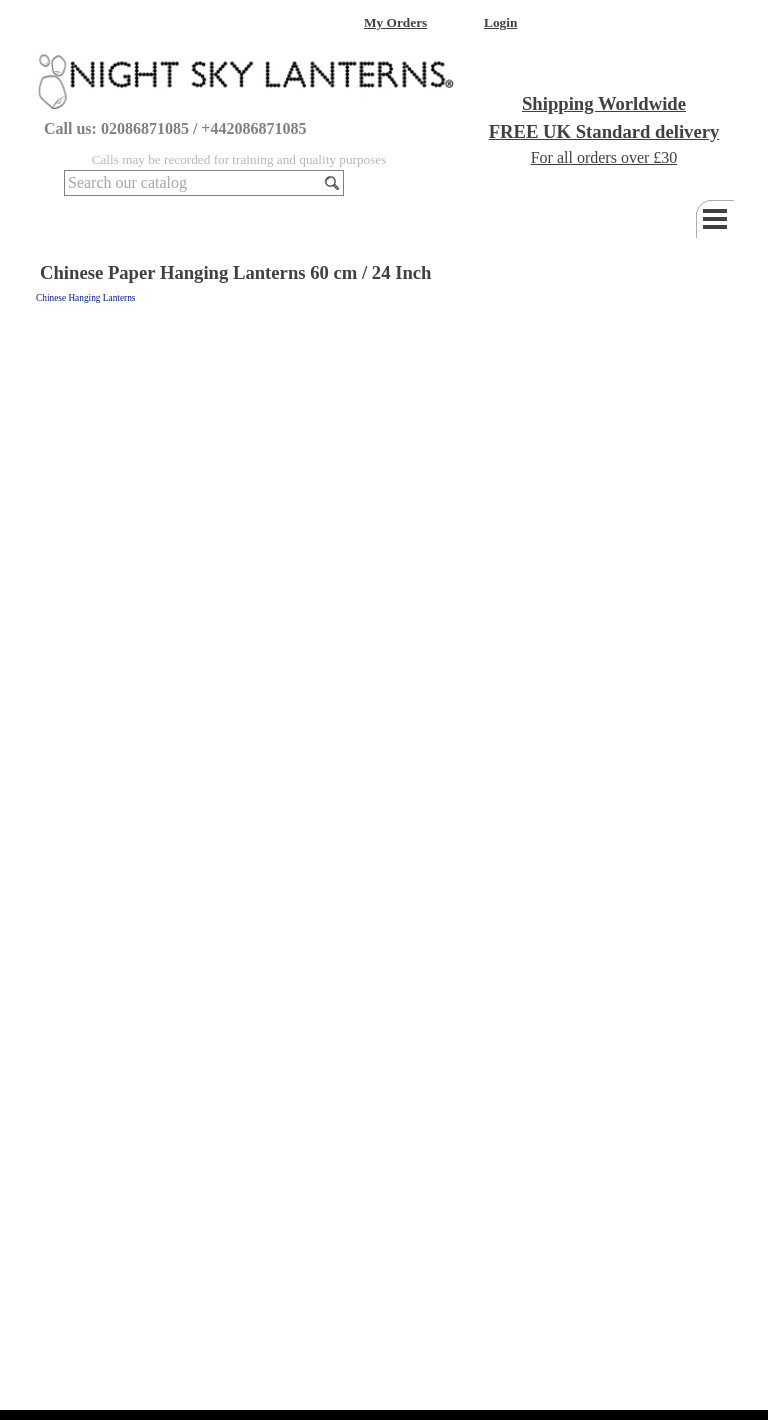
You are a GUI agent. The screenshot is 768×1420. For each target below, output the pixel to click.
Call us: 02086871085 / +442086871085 (175, 128)
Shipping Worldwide (604, 103)
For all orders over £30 (604, 157)
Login (500, 22)
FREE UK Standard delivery (604, 131)
